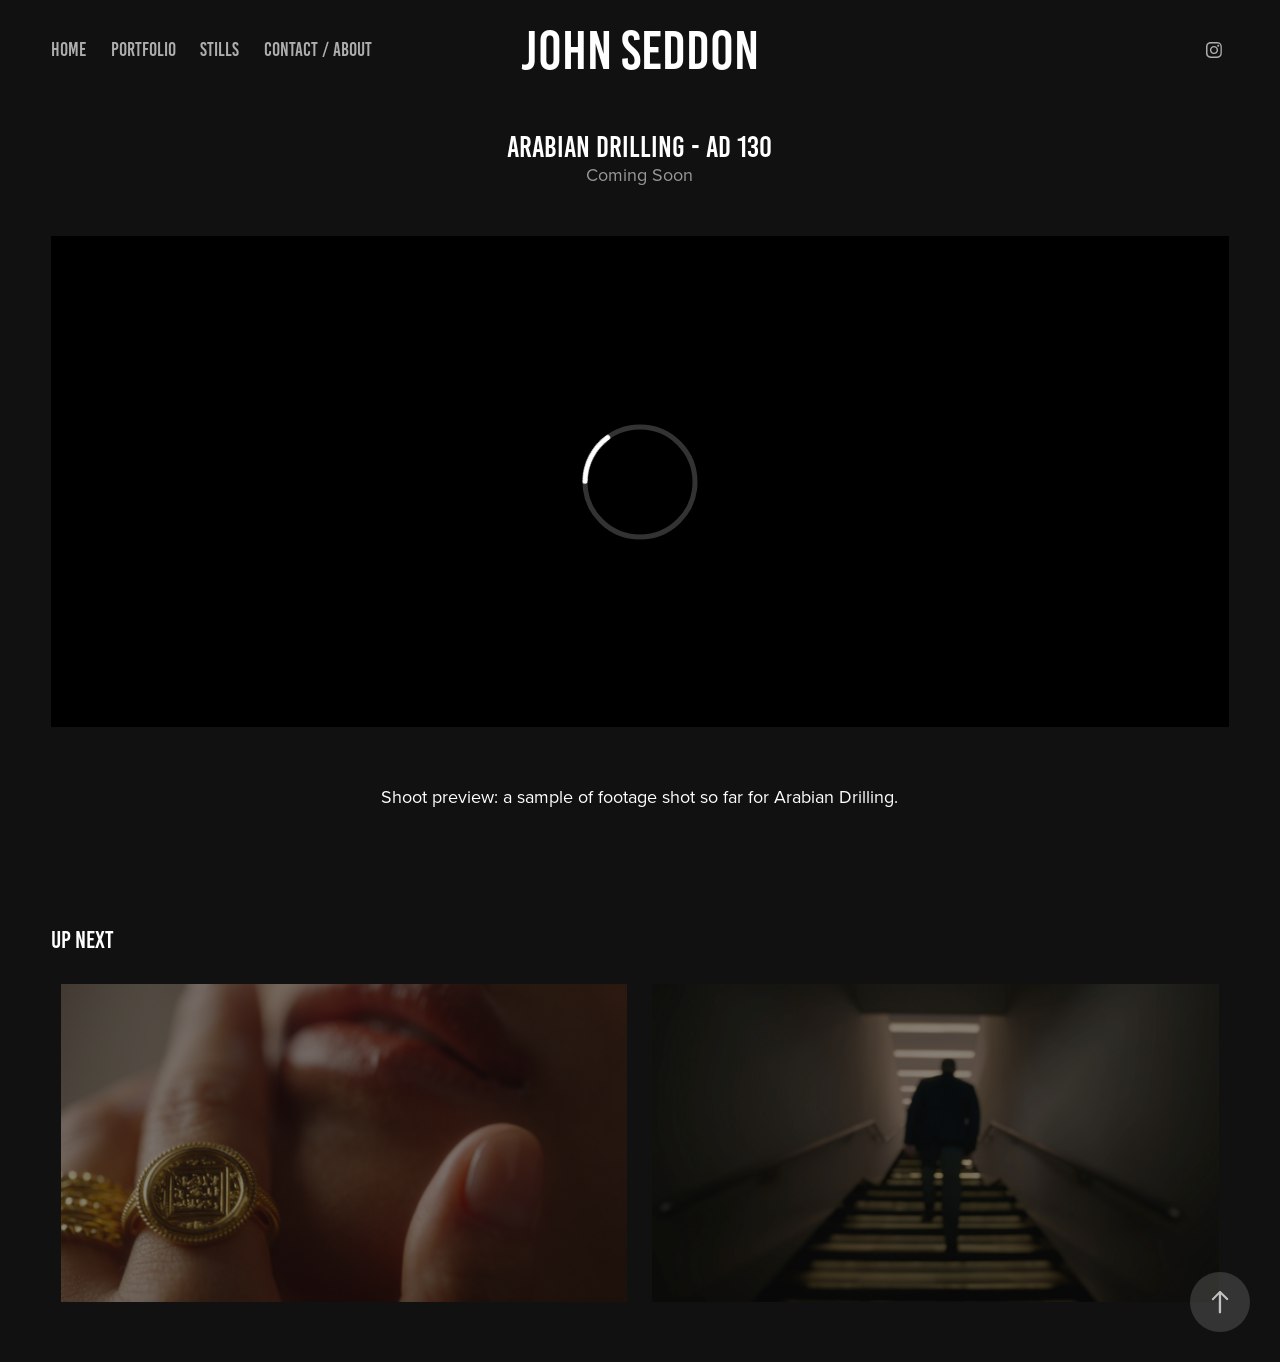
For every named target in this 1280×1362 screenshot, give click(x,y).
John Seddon (640, 50)
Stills (219, 49)
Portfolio (143, 49)
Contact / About (318, 49)
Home (68, 49)
